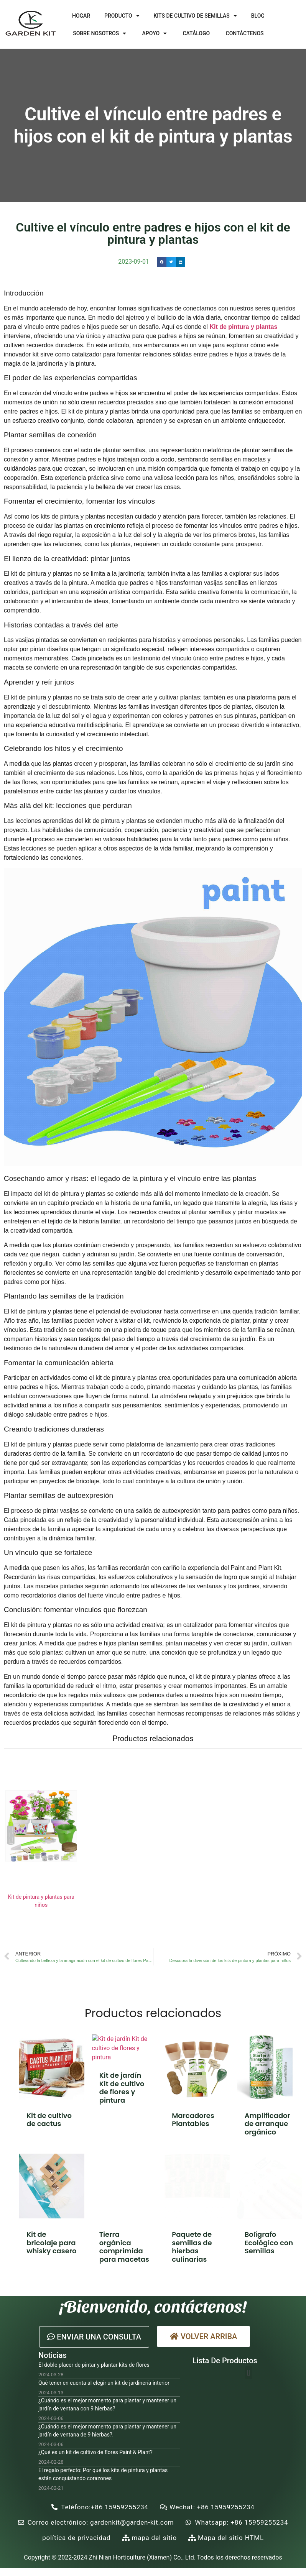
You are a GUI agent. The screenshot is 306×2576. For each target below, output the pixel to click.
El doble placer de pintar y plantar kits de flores (94, 2365)
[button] (94, 2337)
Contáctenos (245, 33)
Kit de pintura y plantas (243, 326)
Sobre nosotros (99, 33)
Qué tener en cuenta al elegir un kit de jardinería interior (103, 2383)
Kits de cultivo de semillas (195, 15)
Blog (258, 16)
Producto (122, 15)
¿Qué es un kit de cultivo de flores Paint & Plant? (95, 2452)
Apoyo (154, 33)
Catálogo (196, 33)
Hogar (81, 16)
